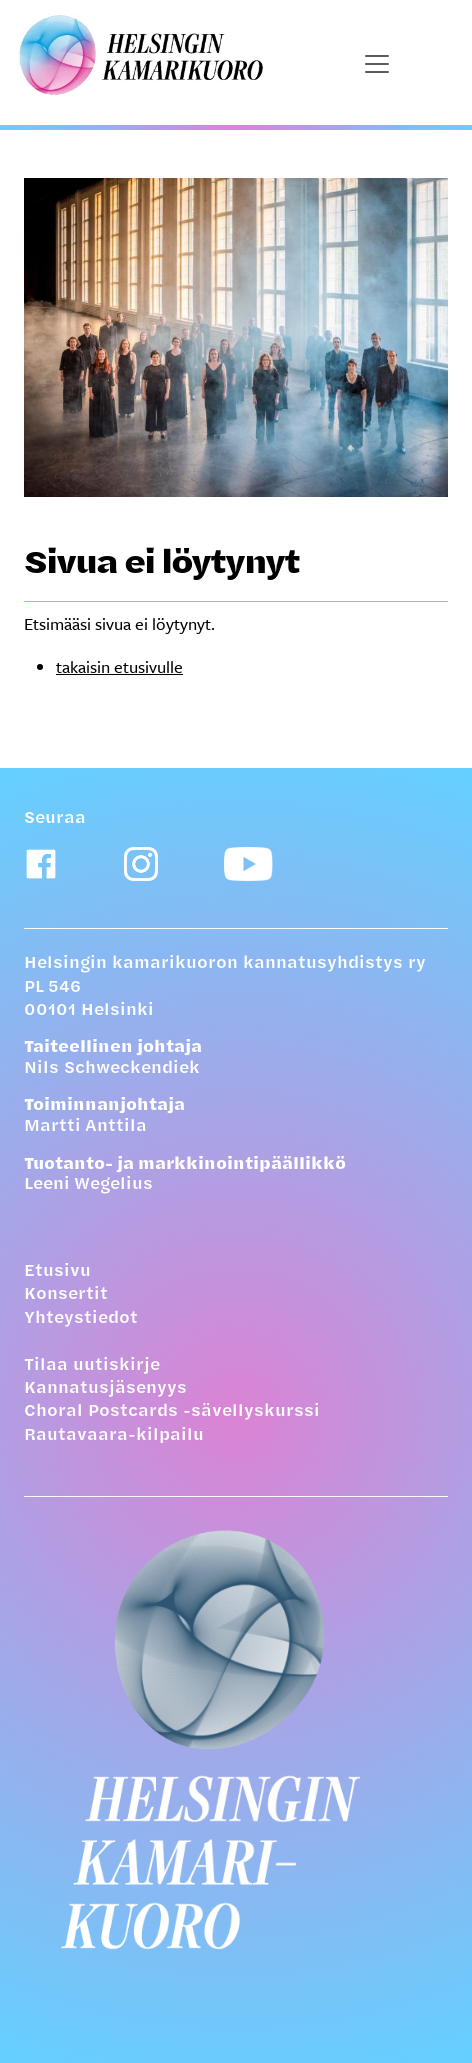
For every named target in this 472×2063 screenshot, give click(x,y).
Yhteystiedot (81, 1319)
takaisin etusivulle (119, 666)
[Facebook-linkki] (41, 864)
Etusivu (57, 1272)
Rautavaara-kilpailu (114, 1436)
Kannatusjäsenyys (105, 1389)
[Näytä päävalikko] (377, 64)
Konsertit (66, 1295)
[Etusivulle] (236, 1739)
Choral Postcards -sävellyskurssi (172, 1412)
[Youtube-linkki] (248, 864)
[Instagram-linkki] (141, 864)
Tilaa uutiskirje (92, 1366)
